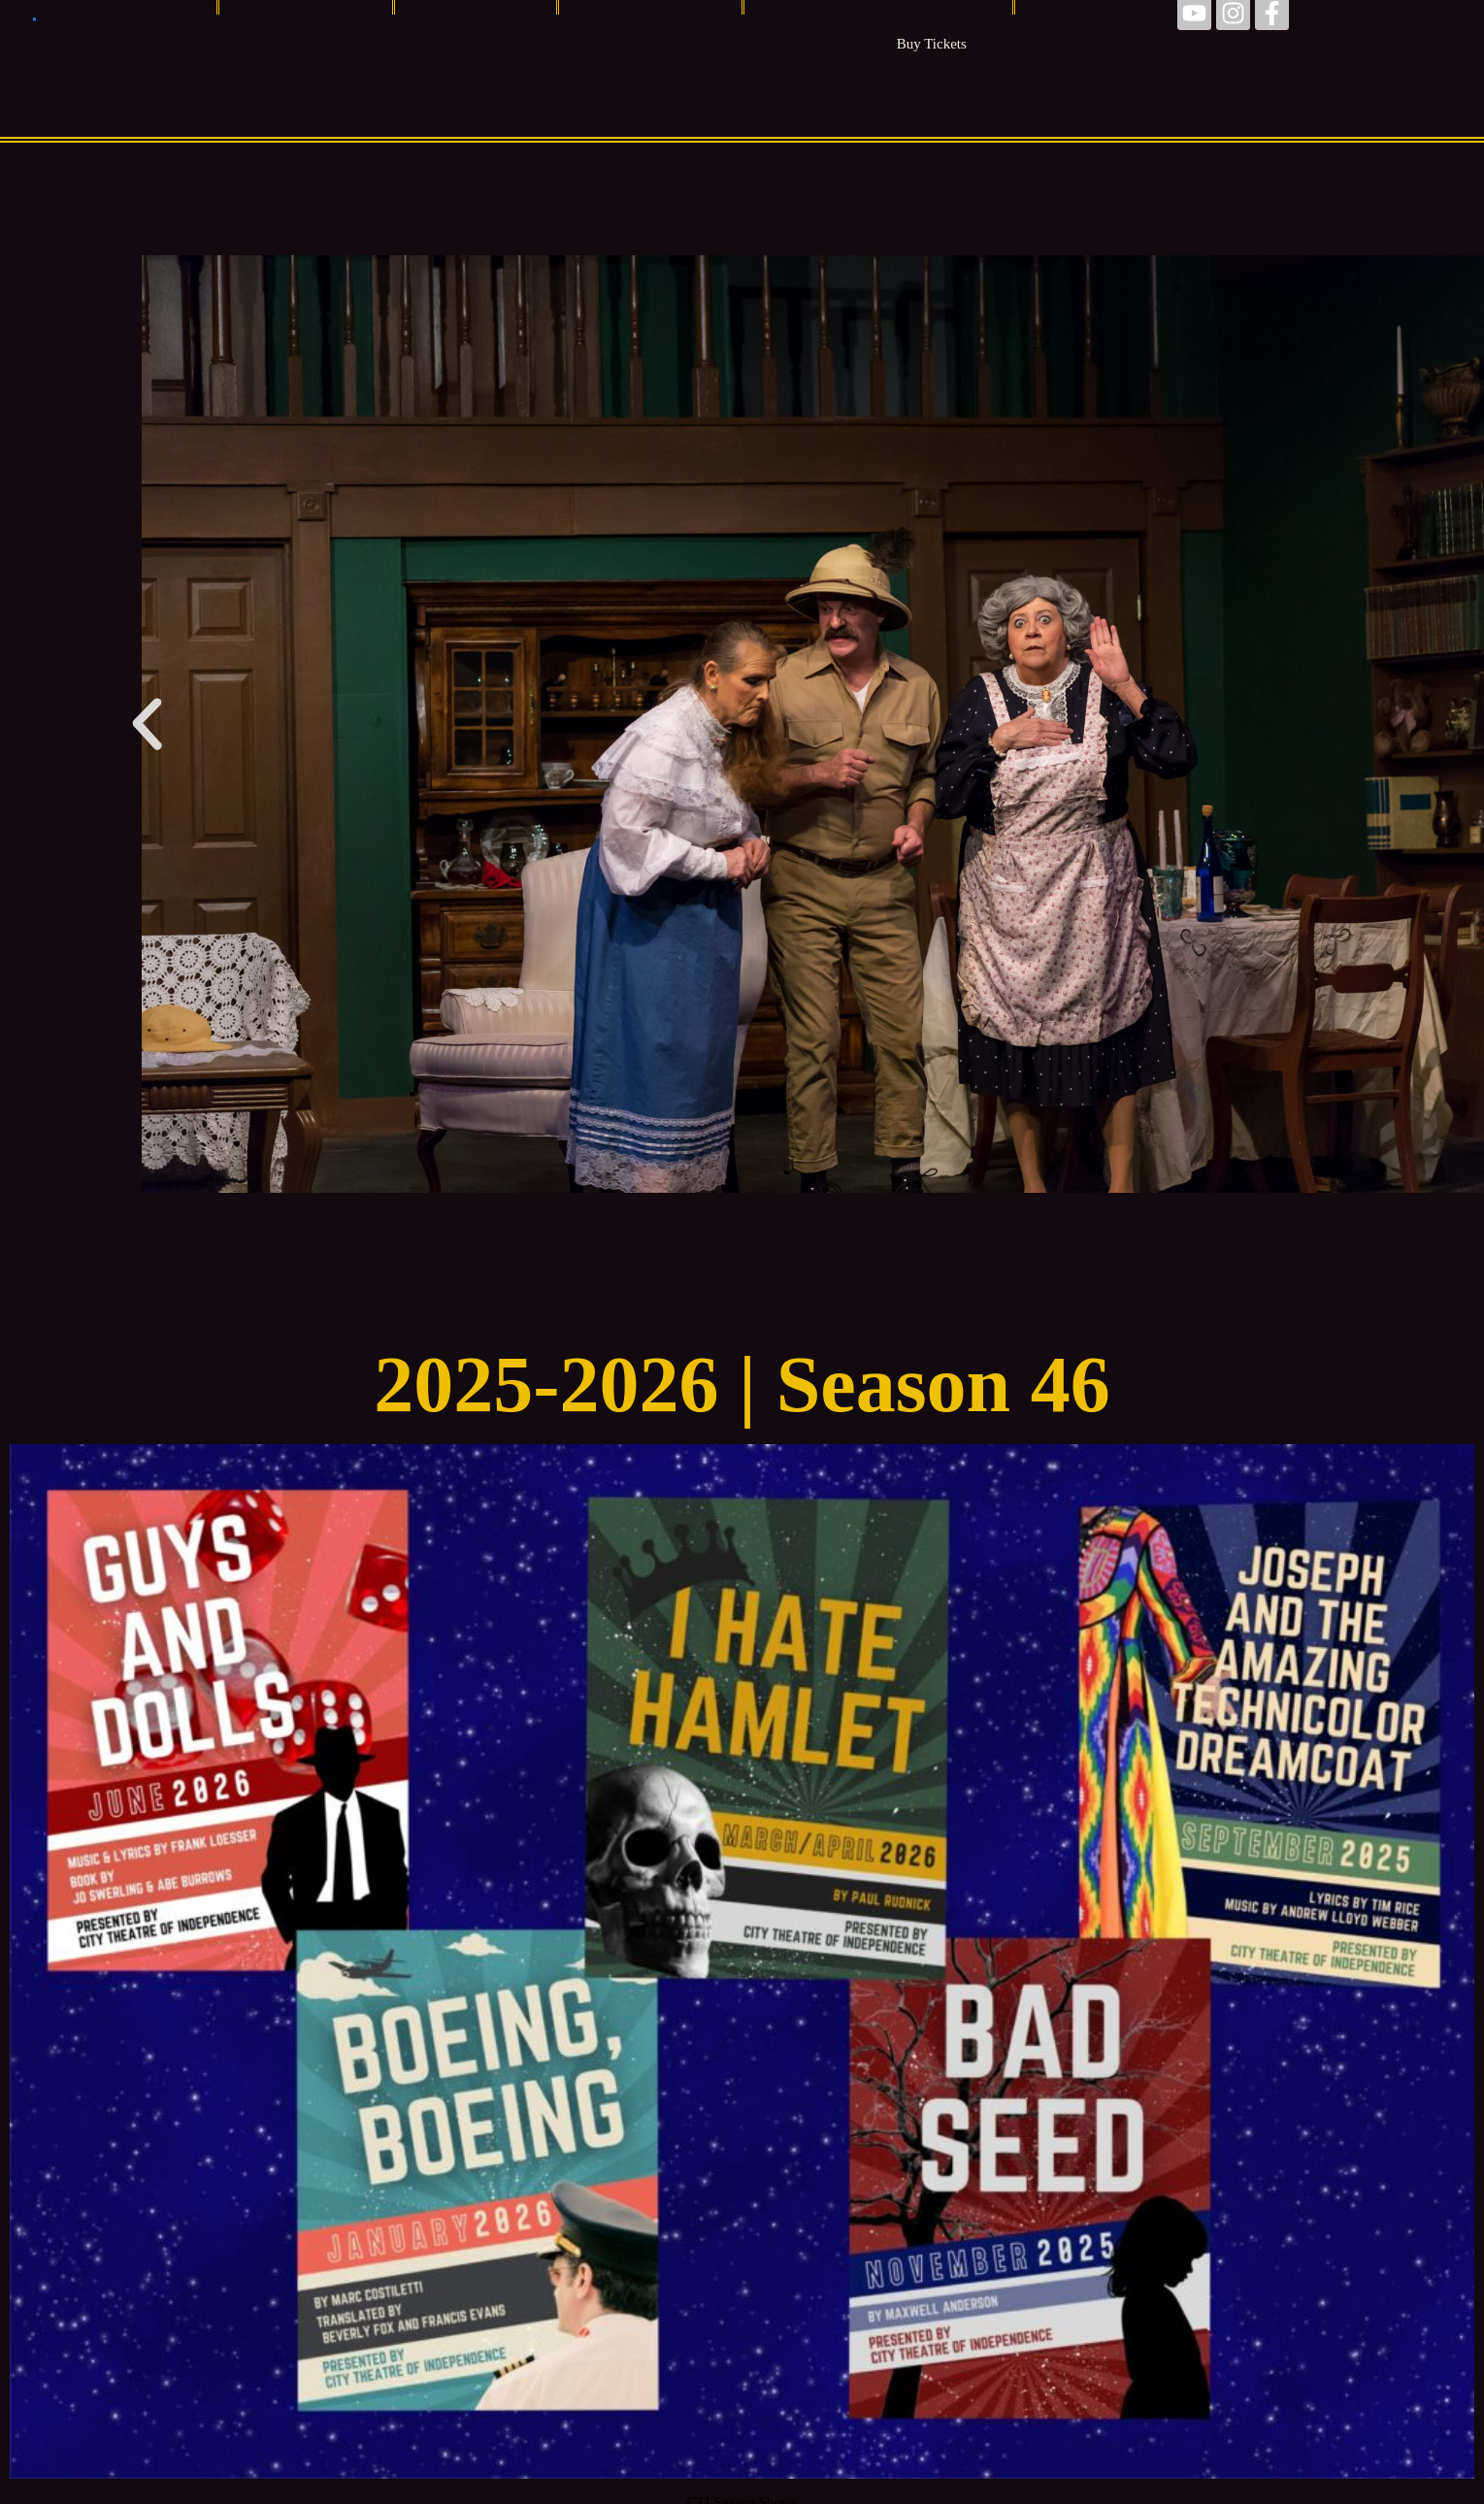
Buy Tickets (932, 43)
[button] (147, 724)
